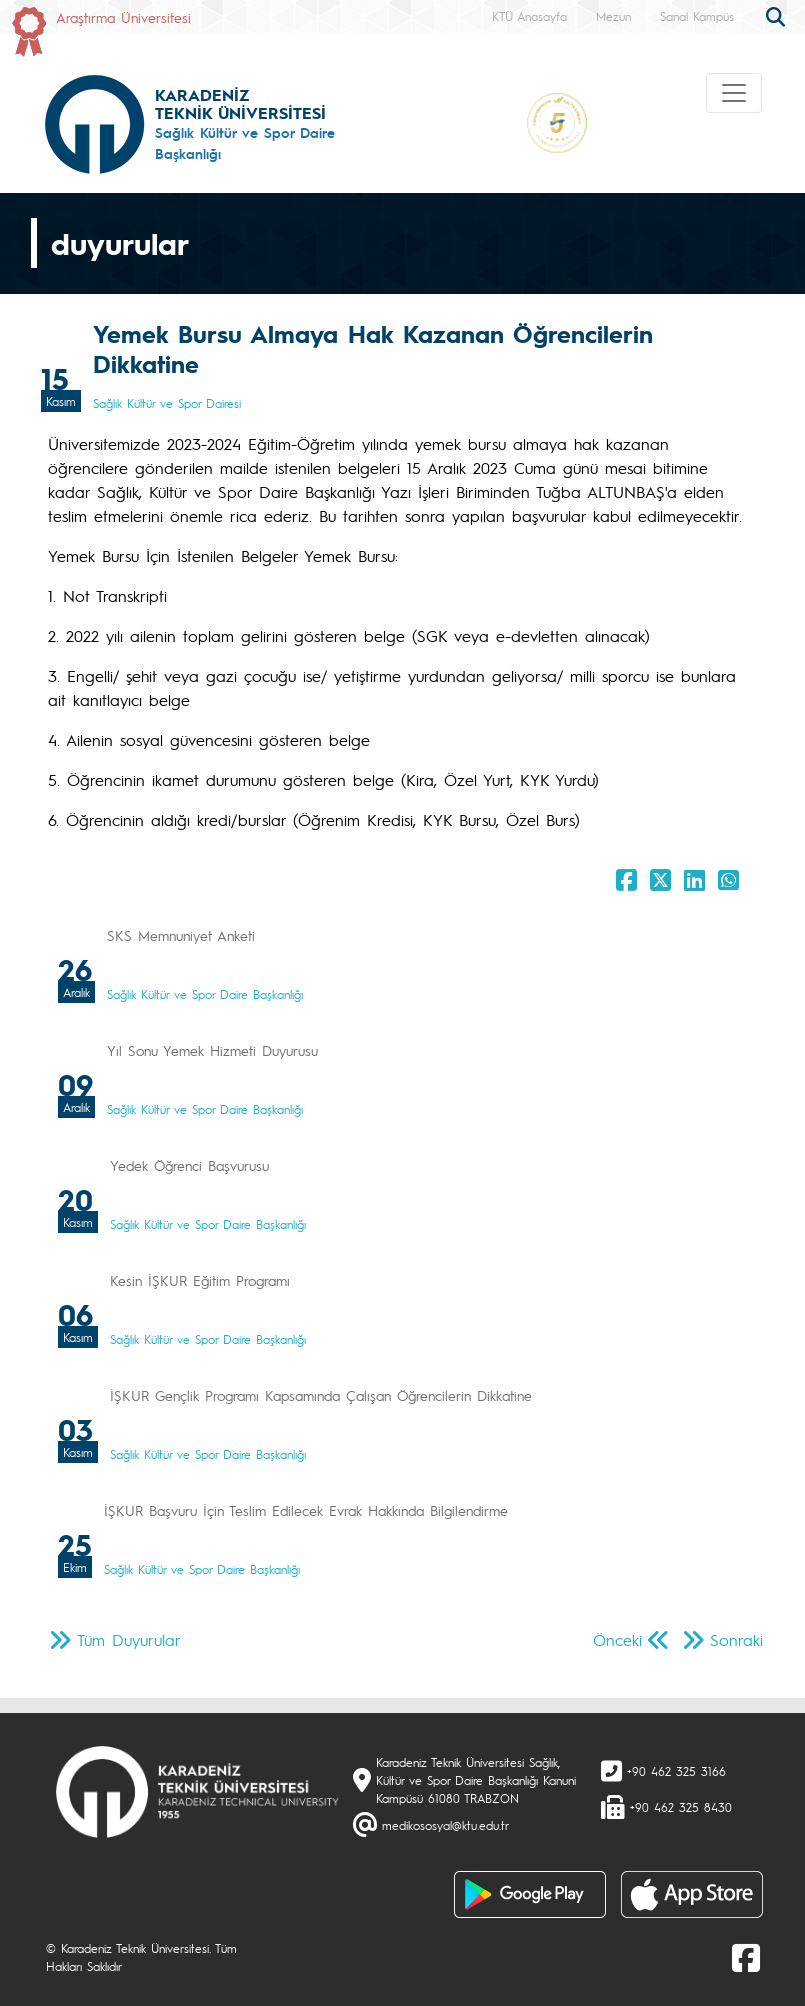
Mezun (613, 16)
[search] (778, 15)
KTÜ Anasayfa (529, 16)
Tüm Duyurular (129, 1639)
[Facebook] (746, 1957)
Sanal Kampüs (697, 16)
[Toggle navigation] (734, 93)
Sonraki (736, 1639)
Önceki (617, 1639)
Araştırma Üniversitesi (123, 17)
